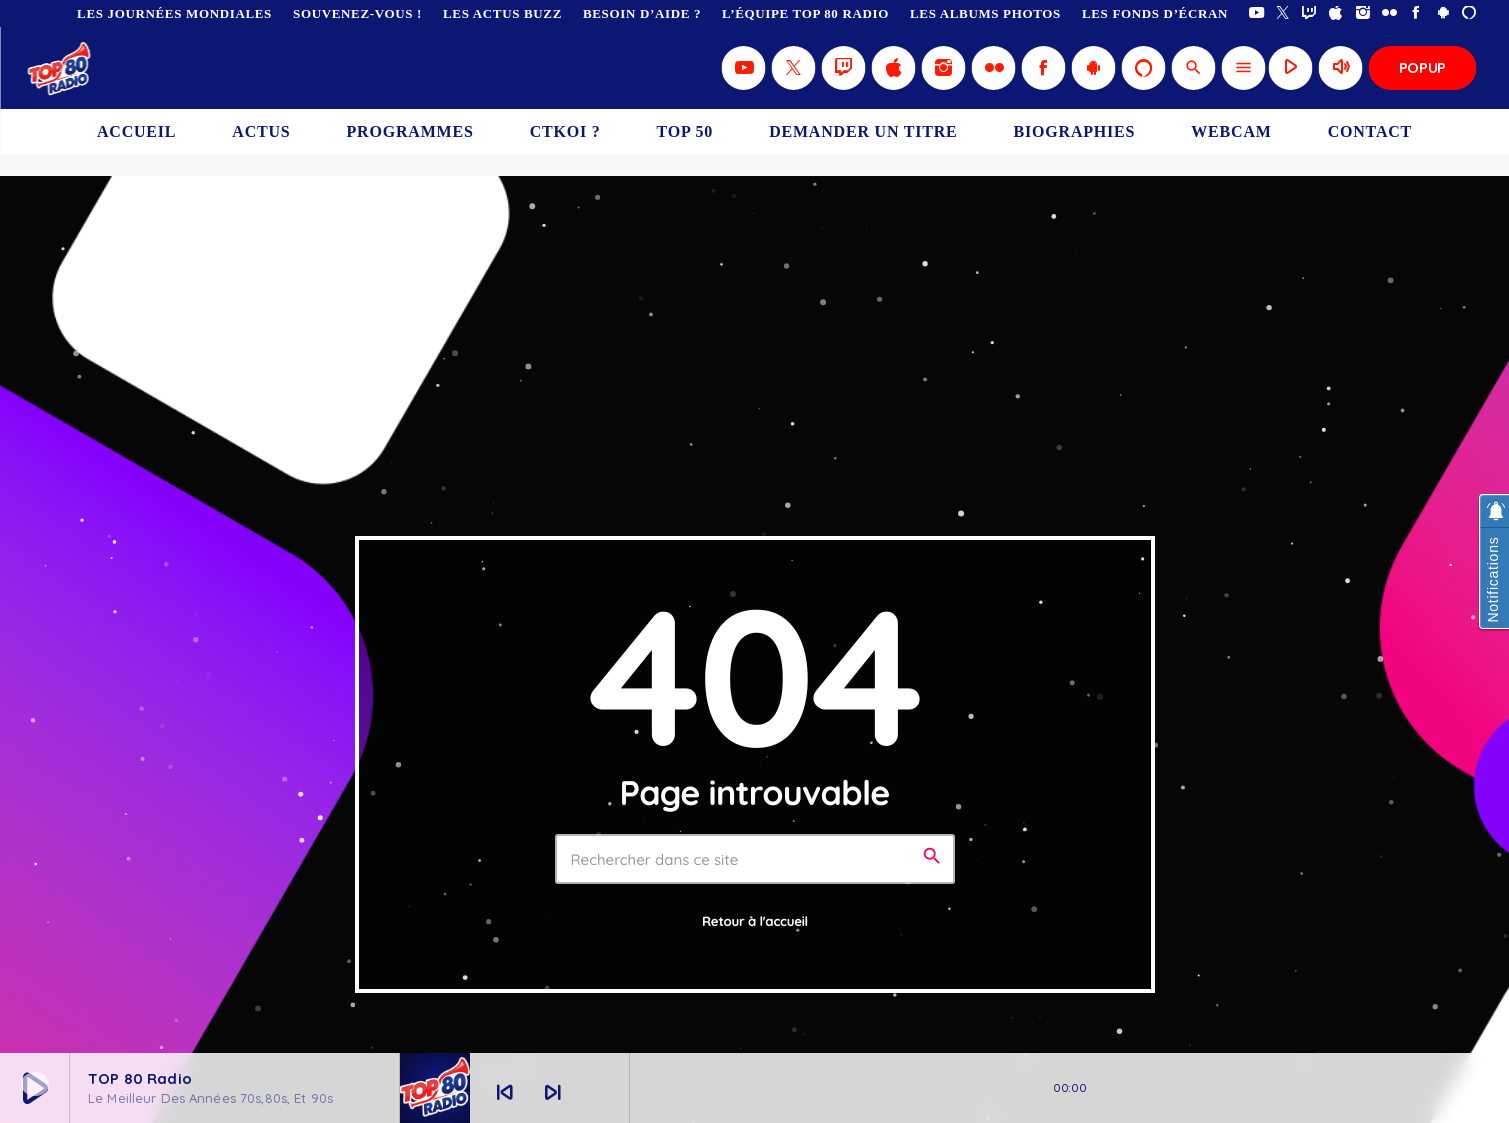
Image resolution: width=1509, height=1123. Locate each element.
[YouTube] (1256, 13)
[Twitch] (1309, 13)
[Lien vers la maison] (60, 68)
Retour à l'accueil (755, 922)
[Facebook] (1416, 13)
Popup (1423, 67)
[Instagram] (1363, 13)
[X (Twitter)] (1283, 13)
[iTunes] (1336, 13)
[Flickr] (1389, 13)
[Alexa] (1469, 13)
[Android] (1443, 13)
